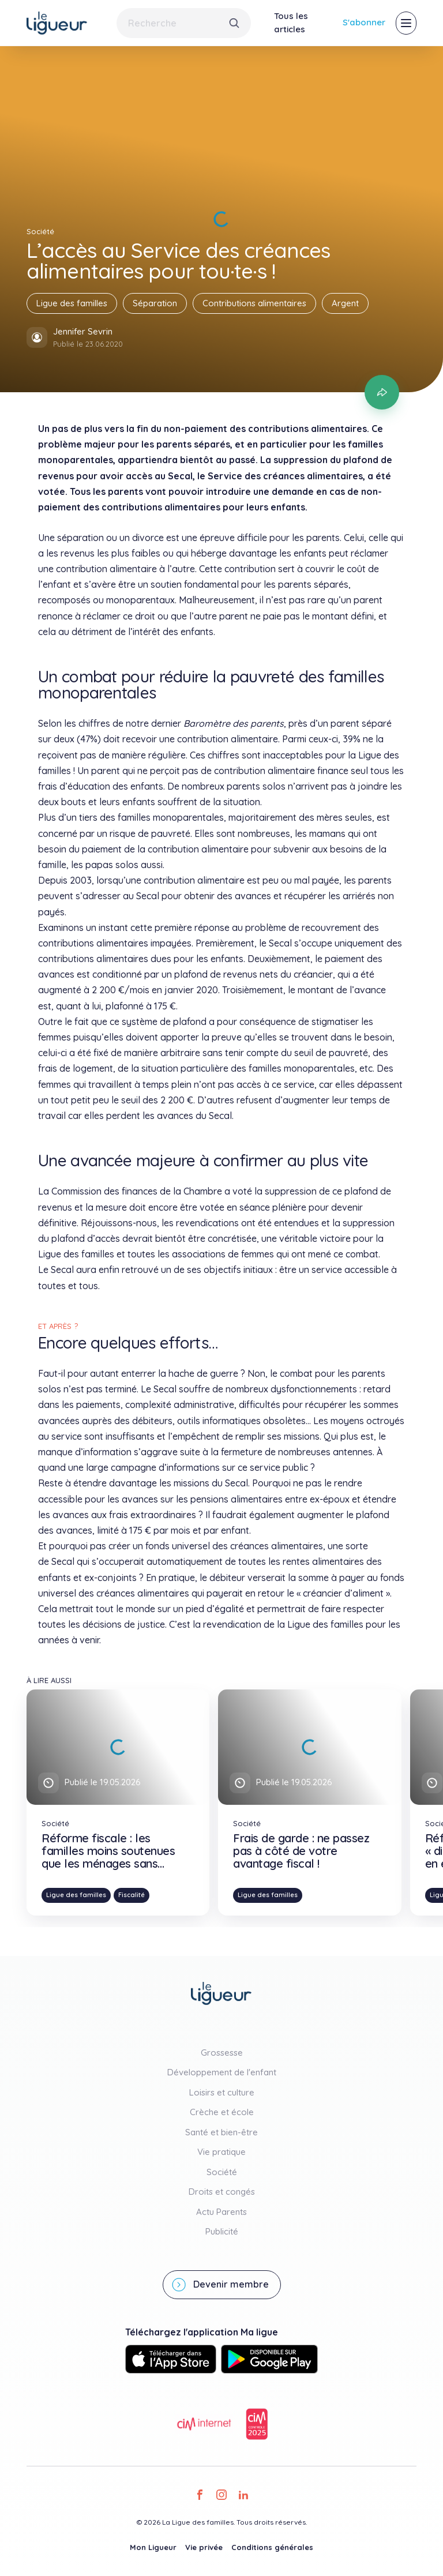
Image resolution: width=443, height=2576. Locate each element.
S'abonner (364, 22)
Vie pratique (221, 2151)
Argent (345, 303)
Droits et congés (222, 2191)
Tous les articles (291, 22)
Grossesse (222, 2052)
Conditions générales (272, 2547)
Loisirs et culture (221, 2092)
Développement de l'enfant (221, 2072)
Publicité (221, 2231)
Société (222, 2171)
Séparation (155, 303)
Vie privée (204, 2547)
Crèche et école (222, 2111)
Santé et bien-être (221, 2132)
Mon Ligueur (153, 2547)
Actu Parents (221, 2211)
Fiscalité (131, 1895)
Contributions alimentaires (254, 303)
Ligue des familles (71, 303)
